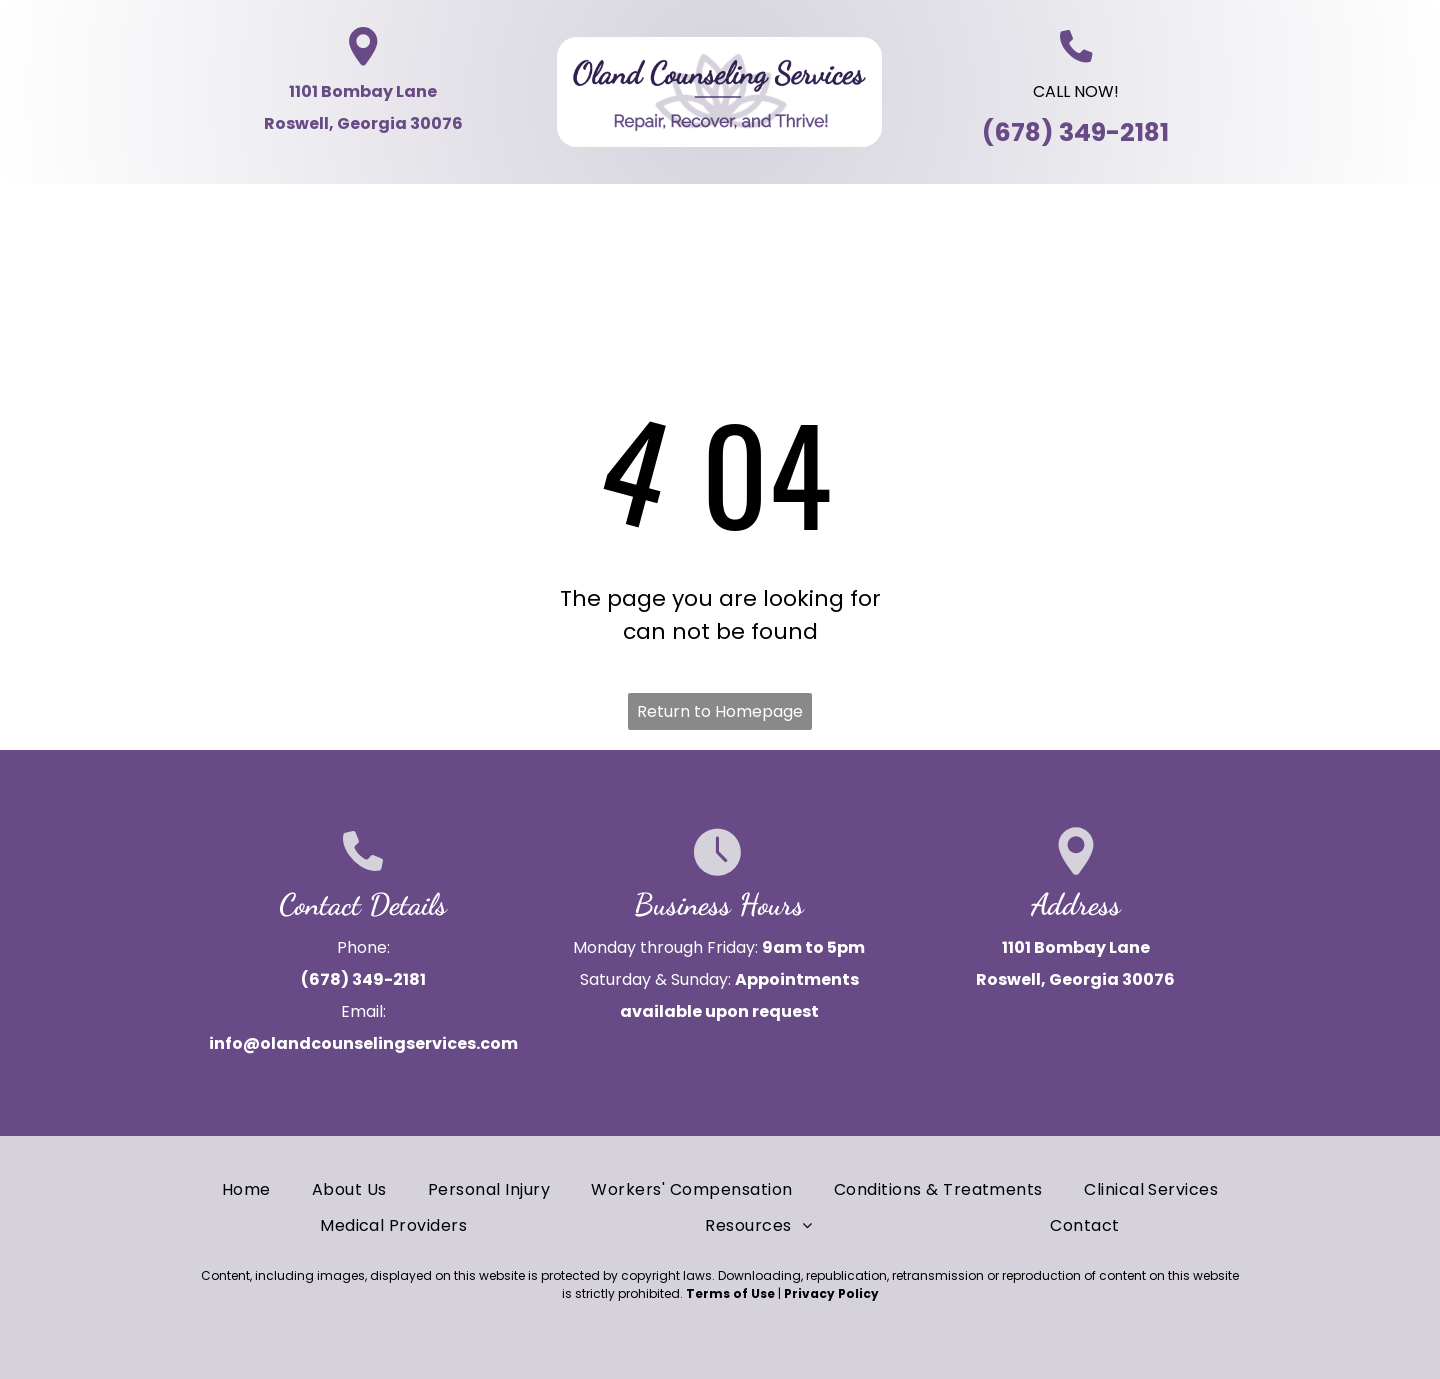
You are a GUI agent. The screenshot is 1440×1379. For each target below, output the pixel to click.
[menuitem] (129, 217)
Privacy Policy (831, 1293)
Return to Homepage (720, 711)
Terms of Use (730, 1293)
